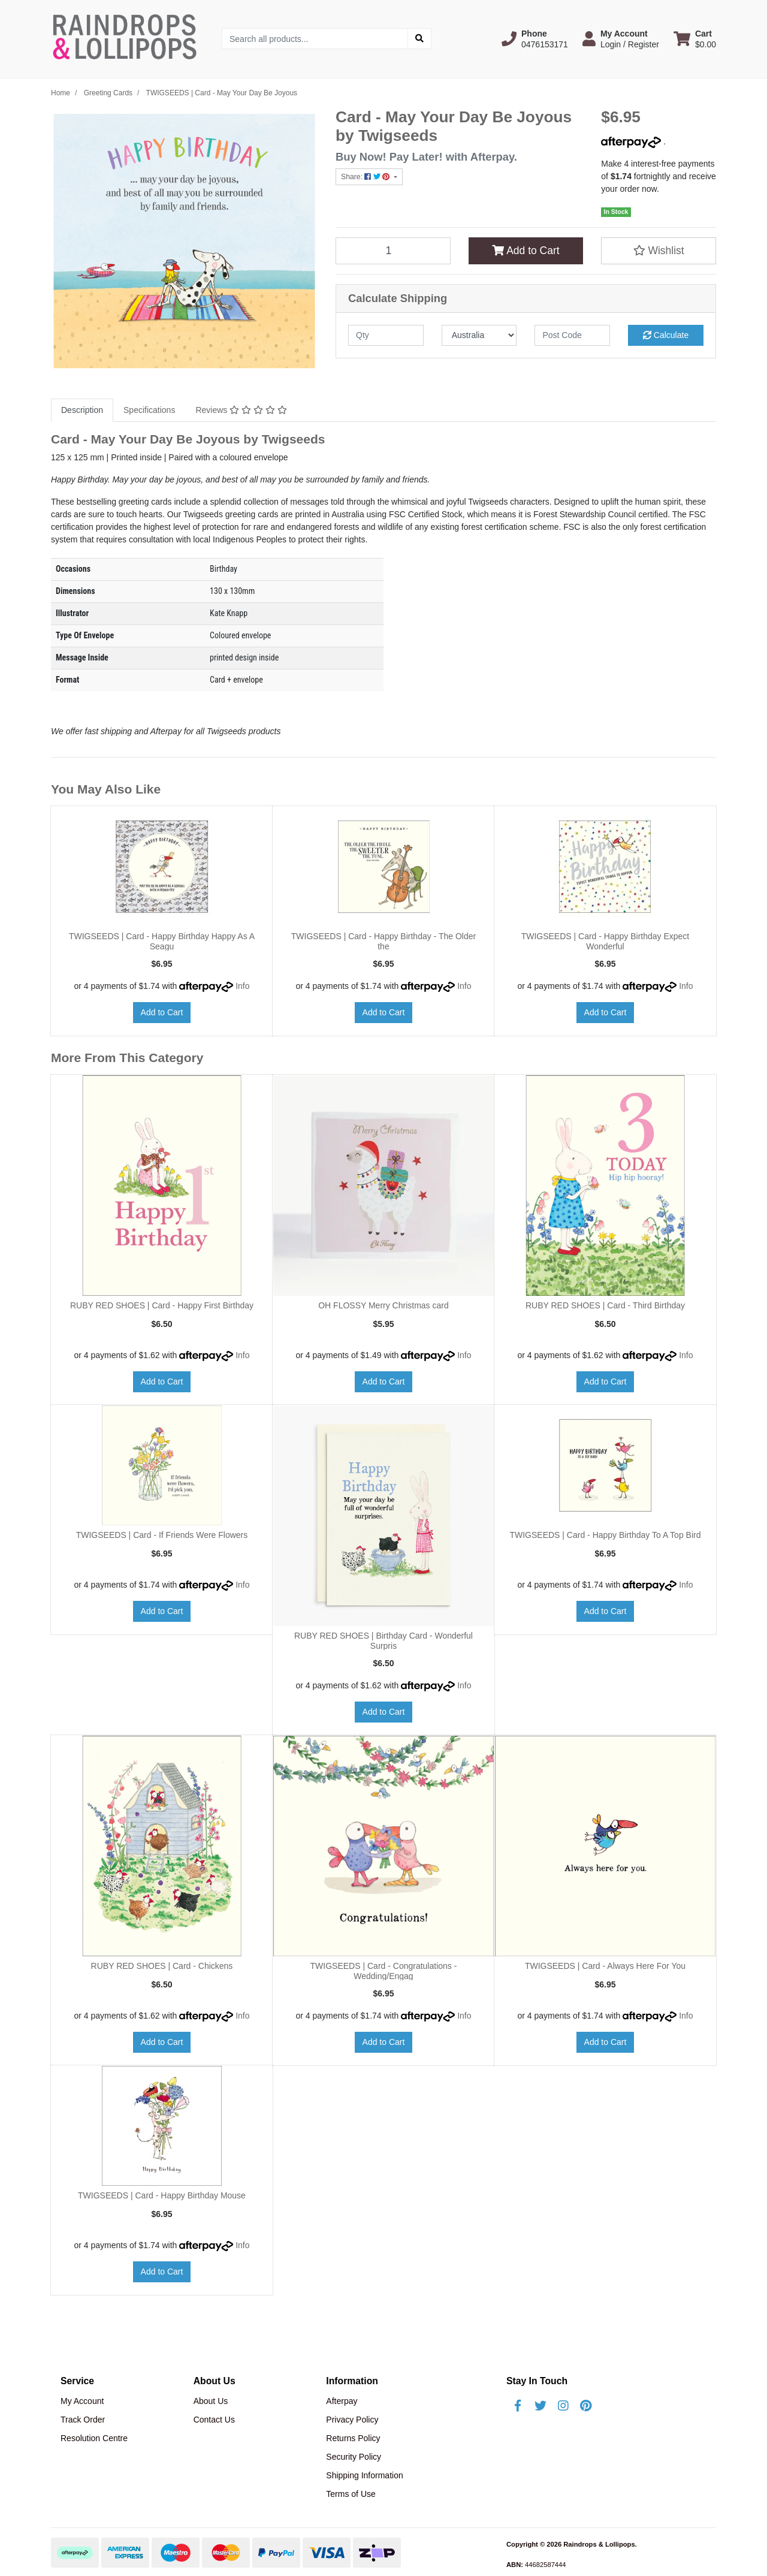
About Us (211, 2401)
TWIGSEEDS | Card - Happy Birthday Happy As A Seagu (162, 941)
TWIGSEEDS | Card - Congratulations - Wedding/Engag (383, 1971)
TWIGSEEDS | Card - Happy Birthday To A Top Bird (604, 1535)
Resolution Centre (94, 2438)
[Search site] (419, 38)
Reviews (240, 410)
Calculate (666, 335)
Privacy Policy (352, 2419)
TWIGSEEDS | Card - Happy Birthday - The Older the (383, 941)
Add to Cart (525, 251)
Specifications (149, 410)
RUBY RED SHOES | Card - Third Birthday (605, 1305)
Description (82, 410)
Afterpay (341, 2401)
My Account (82, 2401)
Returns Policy (353, 2438)
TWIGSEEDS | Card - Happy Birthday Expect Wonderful (605, 941)
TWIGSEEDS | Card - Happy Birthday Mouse (162, 2195)
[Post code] (572, 335)
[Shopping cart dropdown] (695, 39)
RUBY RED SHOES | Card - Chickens (162, 1966)
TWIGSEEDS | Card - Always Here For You (605, 1966)
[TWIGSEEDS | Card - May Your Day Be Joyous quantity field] (393, 250)
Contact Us (214, 2419)
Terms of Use (350, 2494)
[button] (535, 39)
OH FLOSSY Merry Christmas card (383, 1305)
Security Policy (353, 2457)
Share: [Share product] (366, 177)
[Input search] (315, 38)
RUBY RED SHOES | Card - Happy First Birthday (161, 1305)
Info (242, 986)
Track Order (83, 2419)
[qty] (386, 335)
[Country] (479, 335)
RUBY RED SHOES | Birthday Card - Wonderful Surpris (383, 1641)
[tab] (82, 410)
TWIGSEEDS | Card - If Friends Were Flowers (162, 1535)
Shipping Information (364, 2475)
